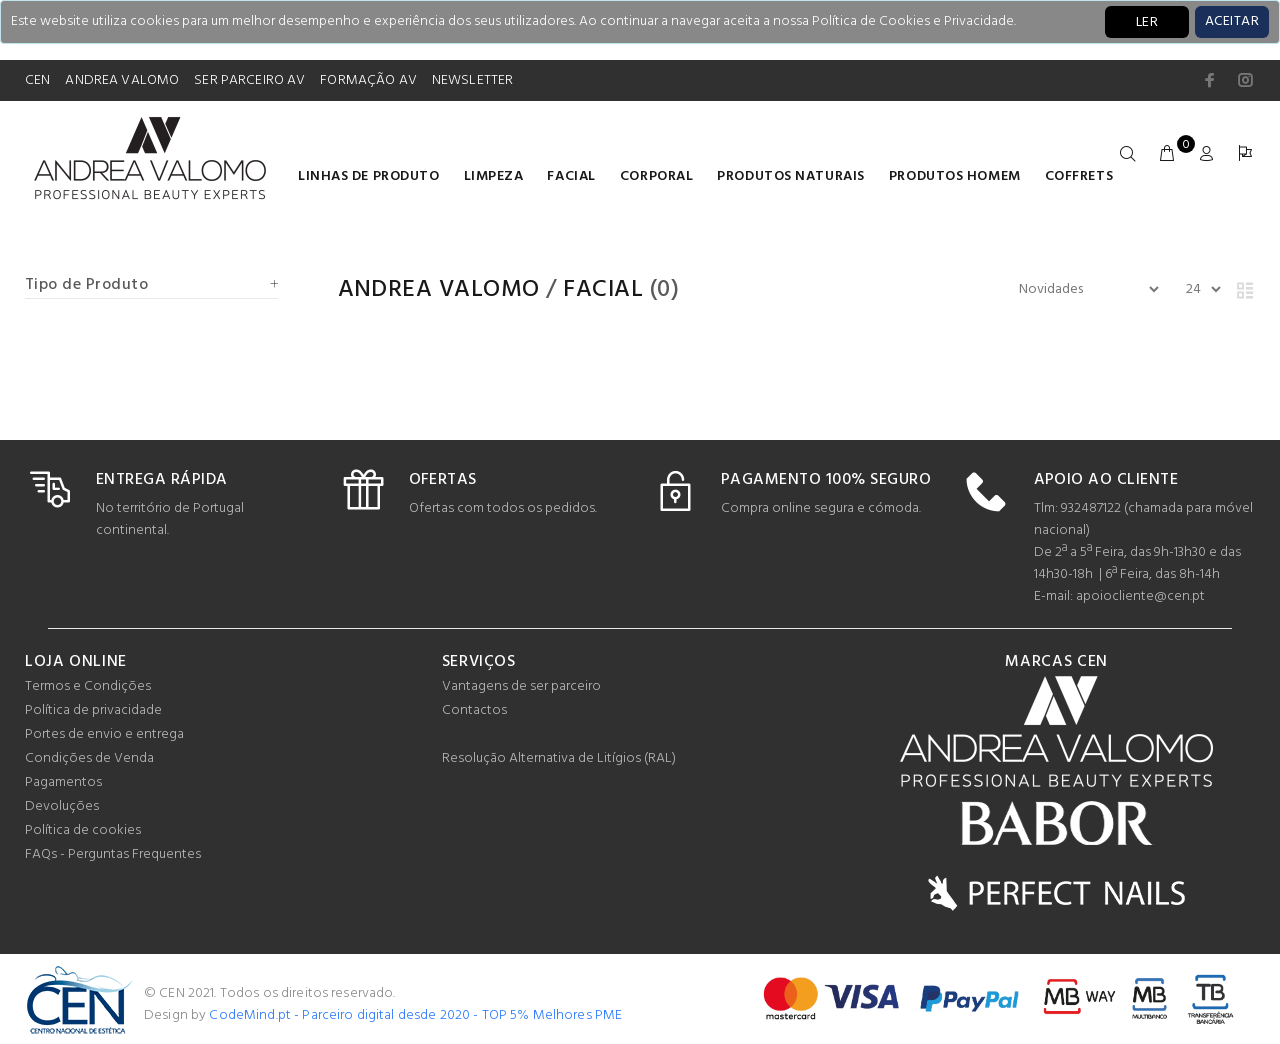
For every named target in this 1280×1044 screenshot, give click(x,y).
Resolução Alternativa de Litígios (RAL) (559, 758)
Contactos (474, 710)
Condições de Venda (89, 758)
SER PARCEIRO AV (249, 80)
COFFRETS (1079, 176)
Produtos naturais (791, 176)
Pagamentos (63, 782)
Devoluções (62, 806)
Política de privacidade (93, 710)
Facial (571, 176)
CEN (37, 80)
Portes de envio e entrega (104, 734)
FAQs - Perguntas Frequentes (113, 854)
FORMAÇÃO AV (368, 80)
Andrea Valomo (439, 290)
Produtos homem (955, 176)
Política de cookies (83, 830)
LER (1147, 22)
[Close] (1232, 22)
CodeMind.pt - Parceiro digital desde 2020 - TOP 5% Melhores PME (415, 1015)
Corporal (656, 176)
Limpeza (494, 176)
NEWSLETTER (472, 80)
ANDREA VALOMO (122, 80)
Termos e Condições (88, 686)
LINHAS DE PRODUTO (369, 176)
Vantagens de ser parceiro (521, 686)
